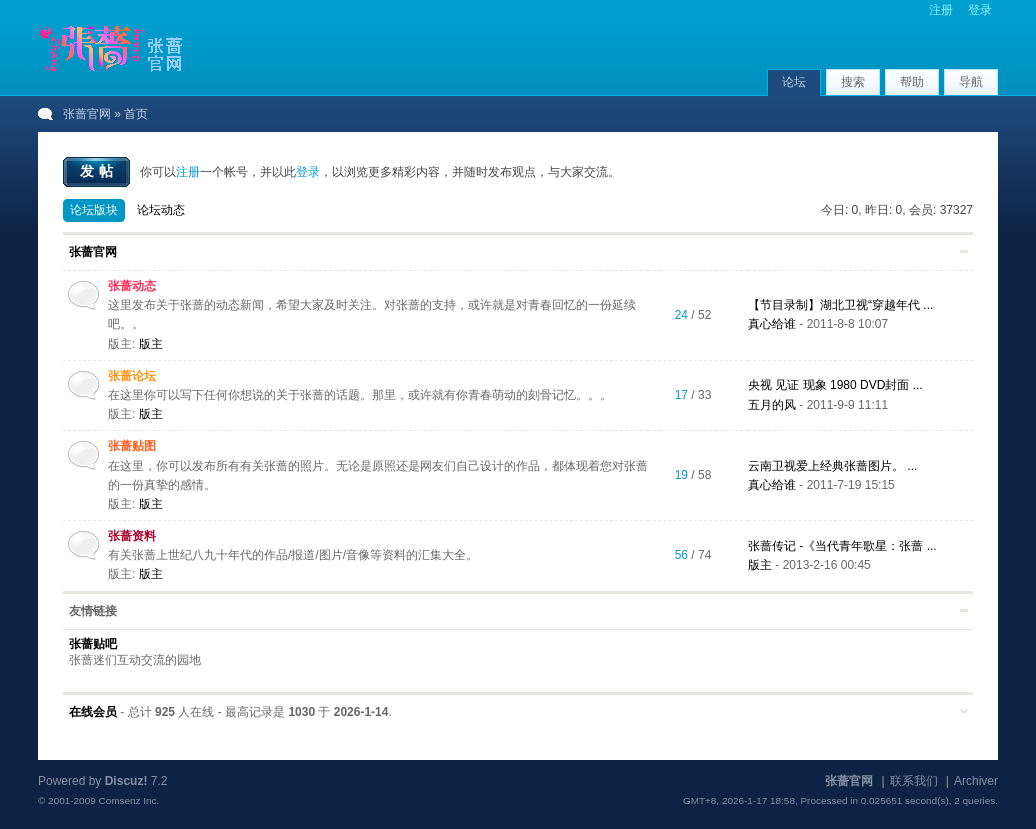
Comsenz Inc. (128, 800)
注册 (941, 10)
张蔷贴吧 (93, 644)
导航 (971, 82)
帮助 (912, 82)
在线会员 (93, 712)
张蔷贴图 (132, 446)
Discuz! (126, 781)
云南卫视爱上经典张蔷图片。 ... (832, 466)
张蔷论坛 (132, 376)
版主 (151, 344)
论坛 (794, 82)
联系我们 (914, 781)
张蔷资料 (132, 536)
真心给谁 (772, 324)
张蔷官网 (87, 114)
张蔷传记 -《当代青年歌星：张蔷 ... (842, 546)
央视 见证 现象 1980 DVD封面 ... (835, 385)
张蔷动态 (132, 286)
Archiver (976, 781)
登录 (980, 10)
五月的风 (772, 405)
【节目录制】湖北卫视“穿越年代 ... (840, 305)
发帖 (99, 171)
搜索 (853, 82)
